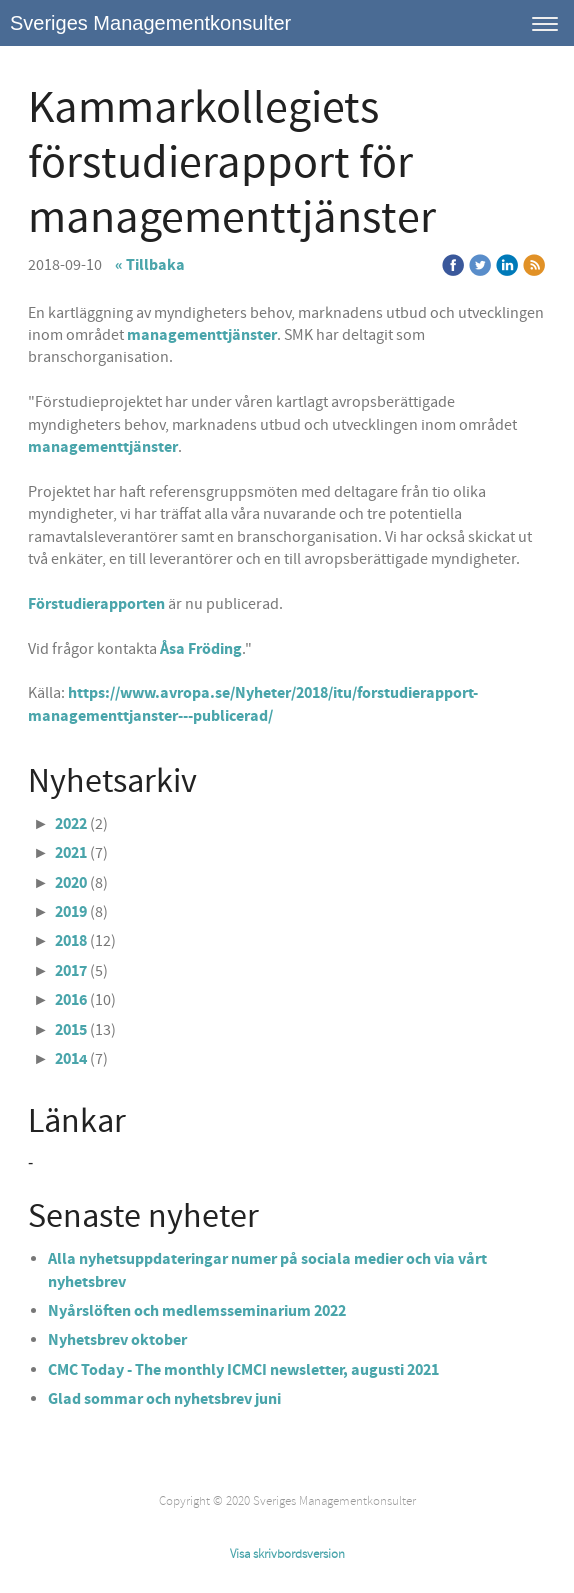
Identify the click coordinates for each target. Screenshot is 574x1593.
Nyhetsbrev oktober (117, 1340)
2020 (71, 883)
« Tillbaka (150, 265)
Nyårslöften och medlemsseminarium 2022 (197, 1311)
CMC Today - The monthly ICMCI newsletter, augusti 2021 (245, 1370)
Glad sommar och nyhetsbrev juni (164, 1399)
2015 (71, 1030)
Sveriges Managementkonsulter (150, 23)
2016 (71, 1000)
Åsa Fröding (201, 649)
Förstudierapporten (96, 604)
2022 (71, 824)
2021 (71, 853)
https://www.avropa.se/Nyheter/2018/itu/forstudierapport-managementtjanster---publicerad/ (253, 704)
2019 (71, 912)
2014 (71, 1059)
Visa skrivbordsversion (287, 1554)
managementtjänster (202, 335)
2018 (71, 941)
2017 (71, 971)
